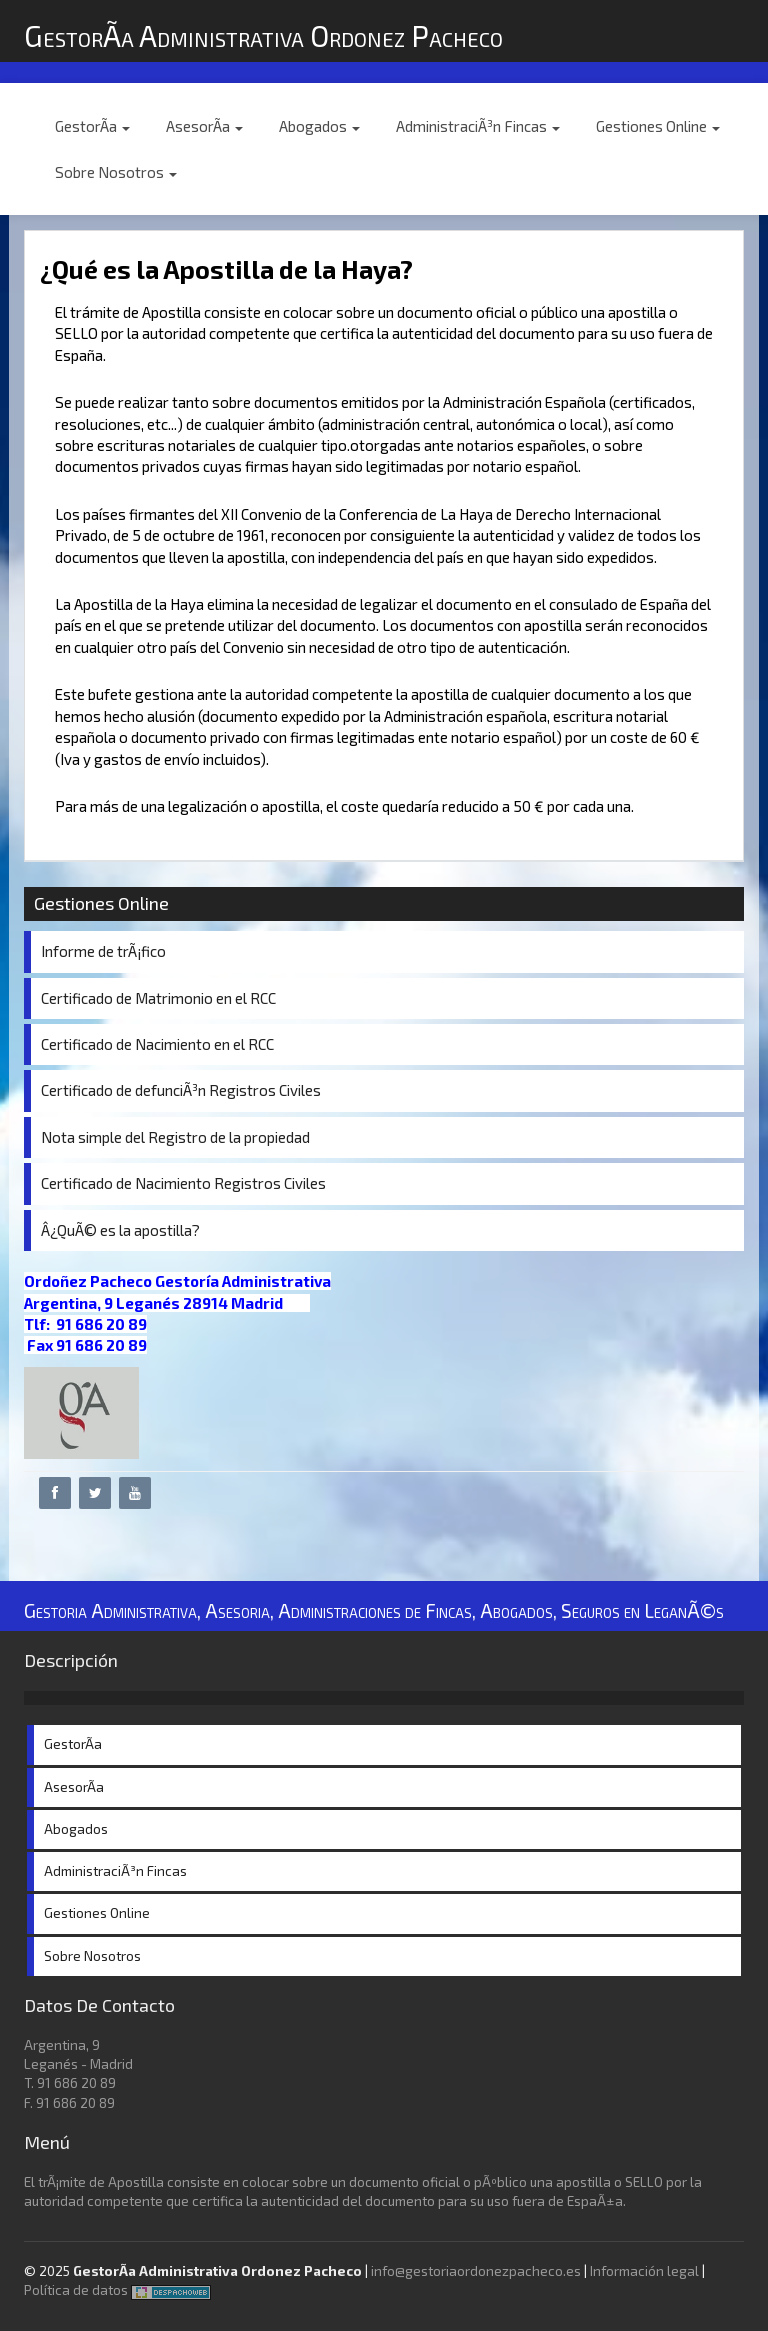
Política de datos (76, 2290)
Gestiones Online (658, 126)
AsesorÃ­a (204, 126)
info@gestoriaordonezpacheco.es (476, 2271)
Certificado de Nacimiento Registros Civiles (183, 1183)
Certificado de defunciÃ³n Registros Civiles (181, 1090)
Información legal (644, 2271)
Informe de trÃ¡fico (103, 951)
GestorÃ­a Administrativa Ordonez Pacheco (263, 35)
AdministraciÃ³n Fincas (478, 126)
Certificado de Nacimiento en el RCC (157, 1044)
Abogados (319, 126)
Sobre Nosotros (116, 172)
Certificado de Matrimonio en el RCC (158, 998)
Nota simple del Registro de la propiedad (175, 1137)
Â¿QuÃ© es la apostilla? (120, 1230)
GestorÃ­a (92, 126)
